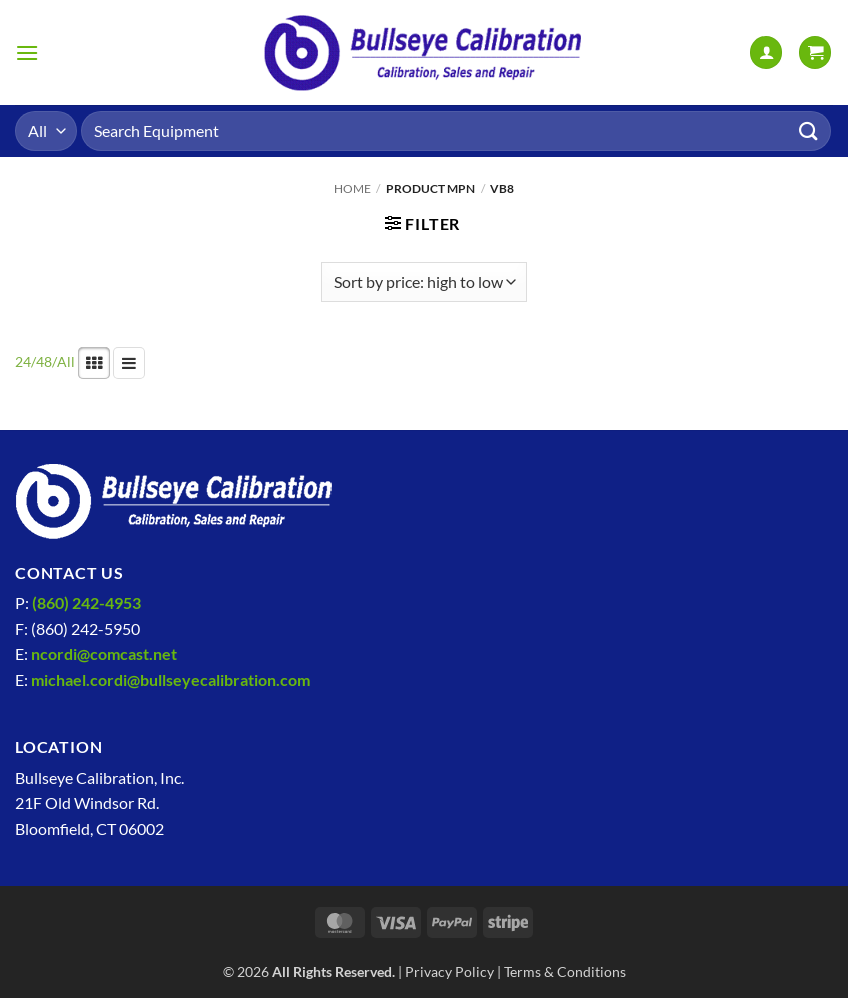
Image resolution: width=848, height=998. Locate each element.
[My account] (766, 52)
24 (23, 361)
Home (352, 188)
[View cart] (815, 52)
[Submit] (809, 130)
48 (44, 361)
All (66, 361)
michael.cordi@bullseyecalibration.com (170, 679)
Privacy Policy (449, 971)
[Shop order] (423, 282)
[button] (27, 52)
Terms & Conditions (565, 971)
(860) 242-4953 (86, 602)
